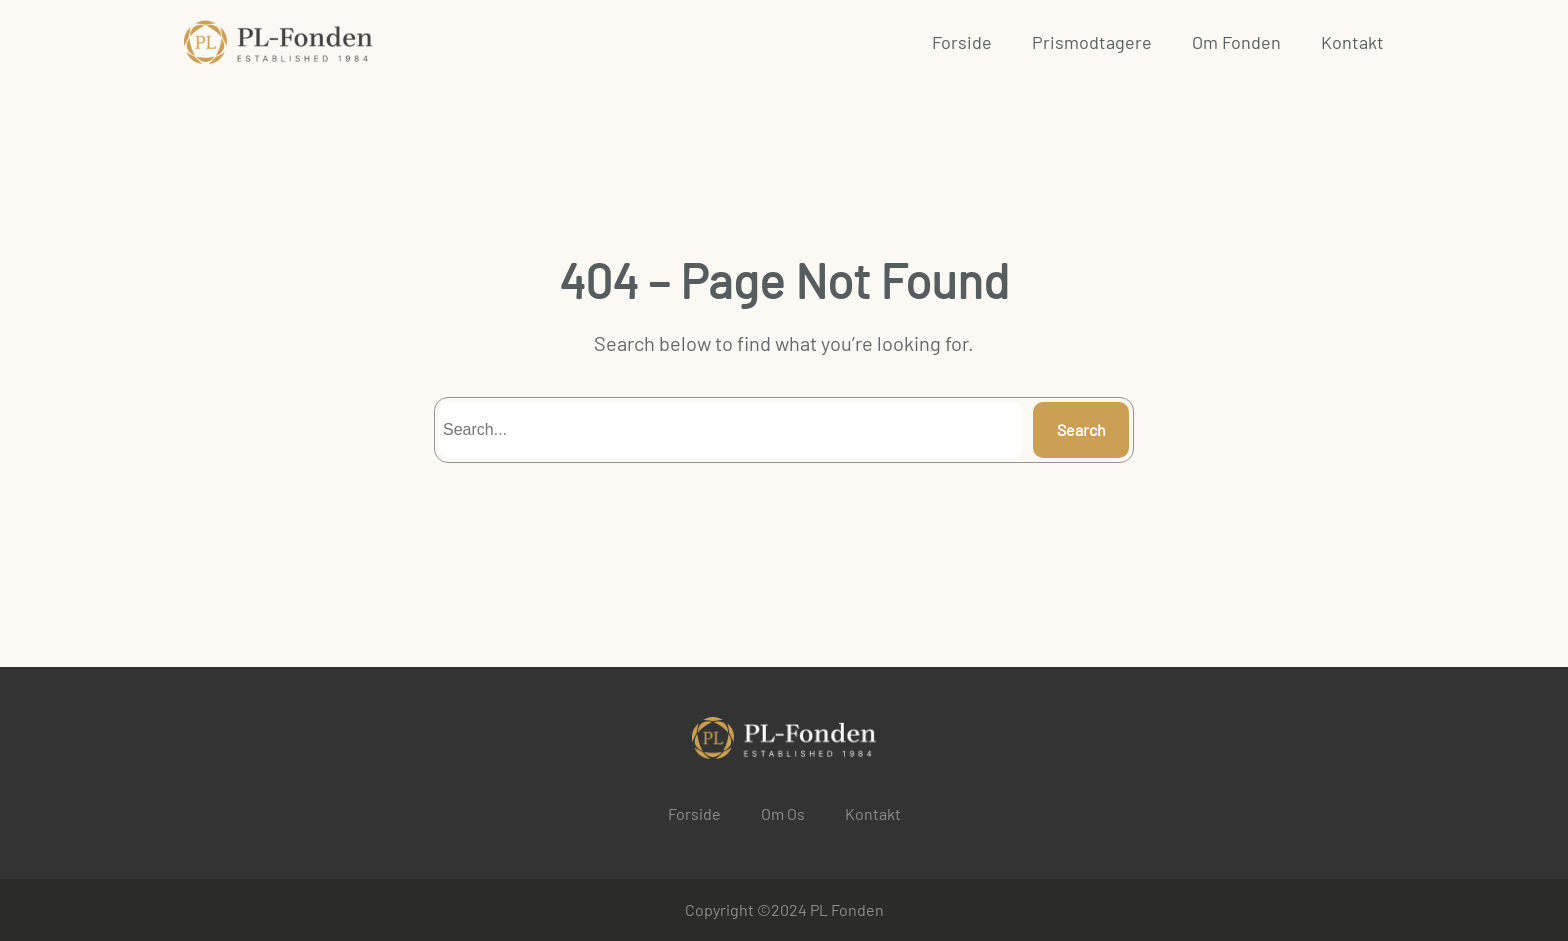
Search (1081, 429)
